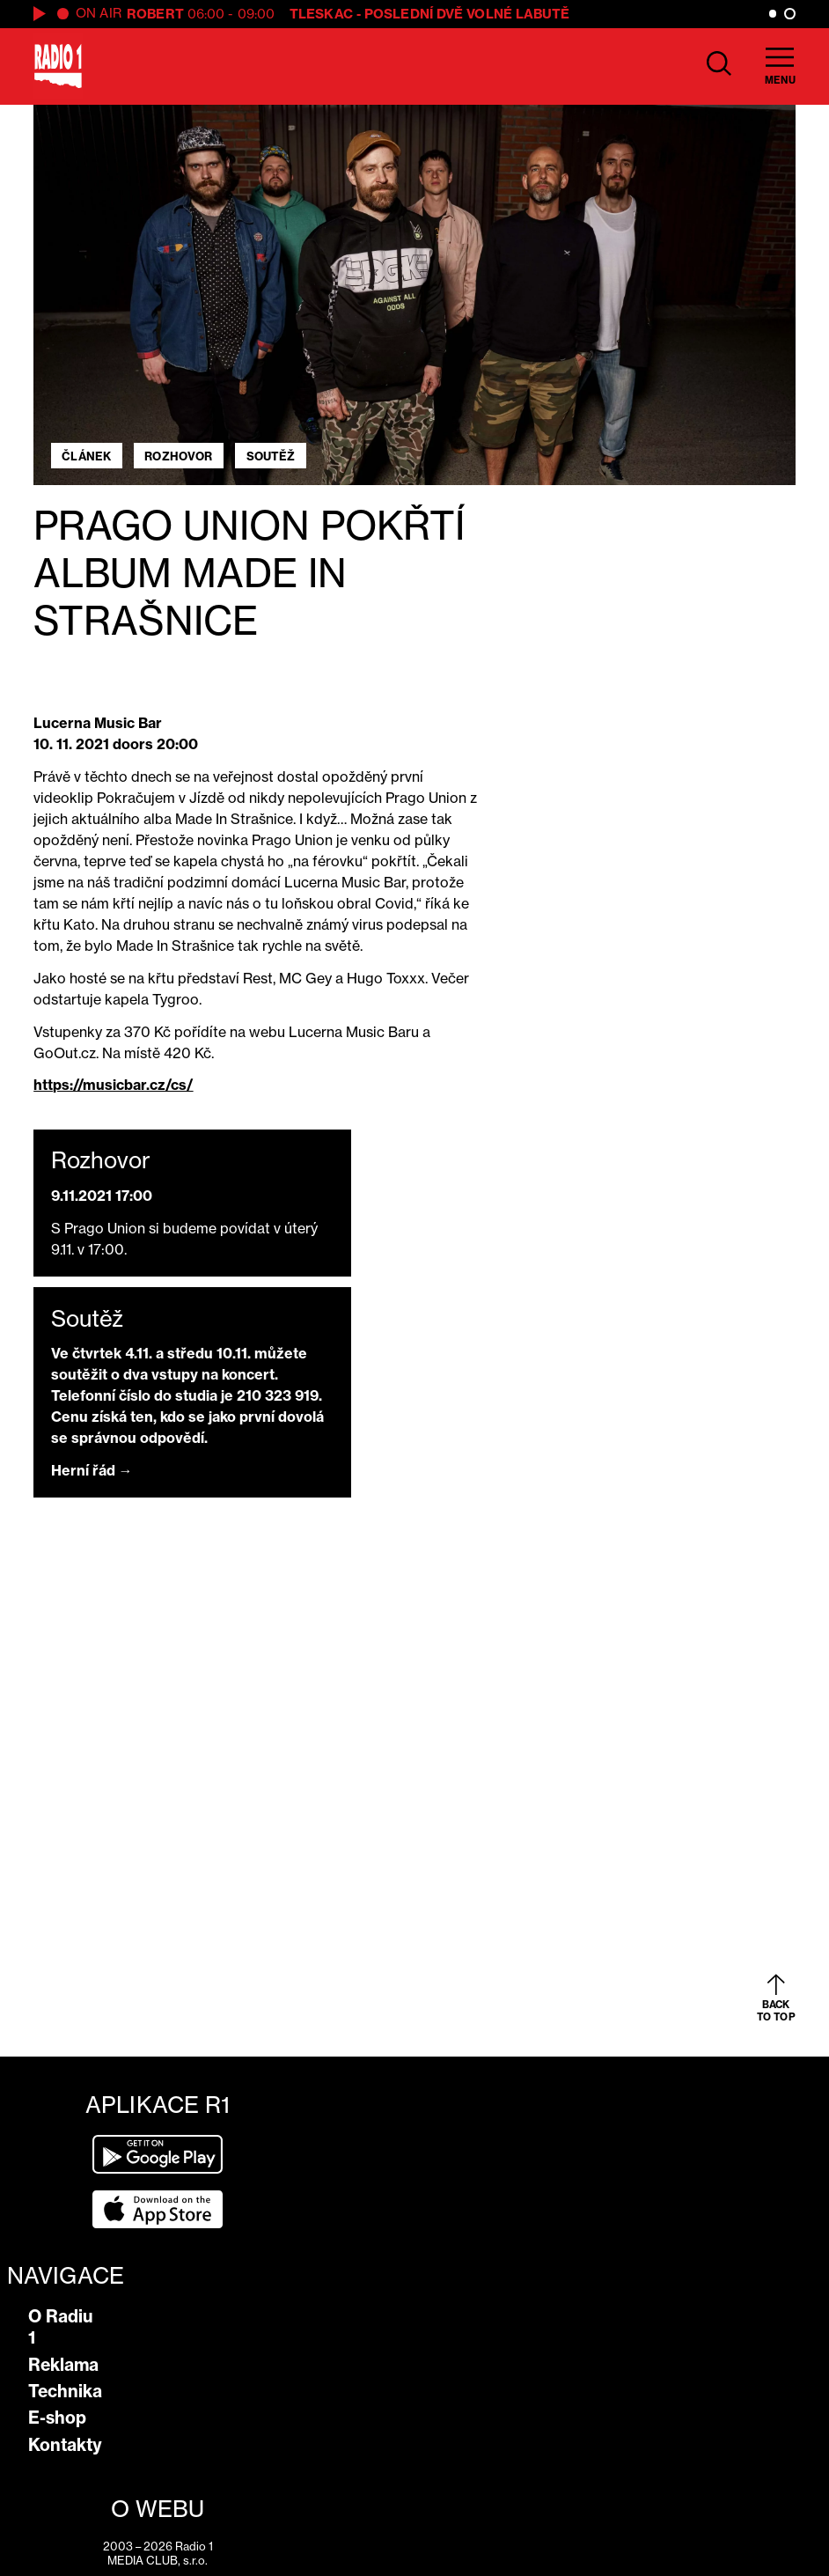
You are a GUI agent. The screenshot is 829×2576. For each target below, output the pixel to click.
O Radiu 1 (60, 2327)
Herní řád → (92, 1470)
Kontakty (65, 2444)
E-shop (57, 2417)
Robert (155, 13)
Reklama (63, 2364)
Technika (65, 2391)
